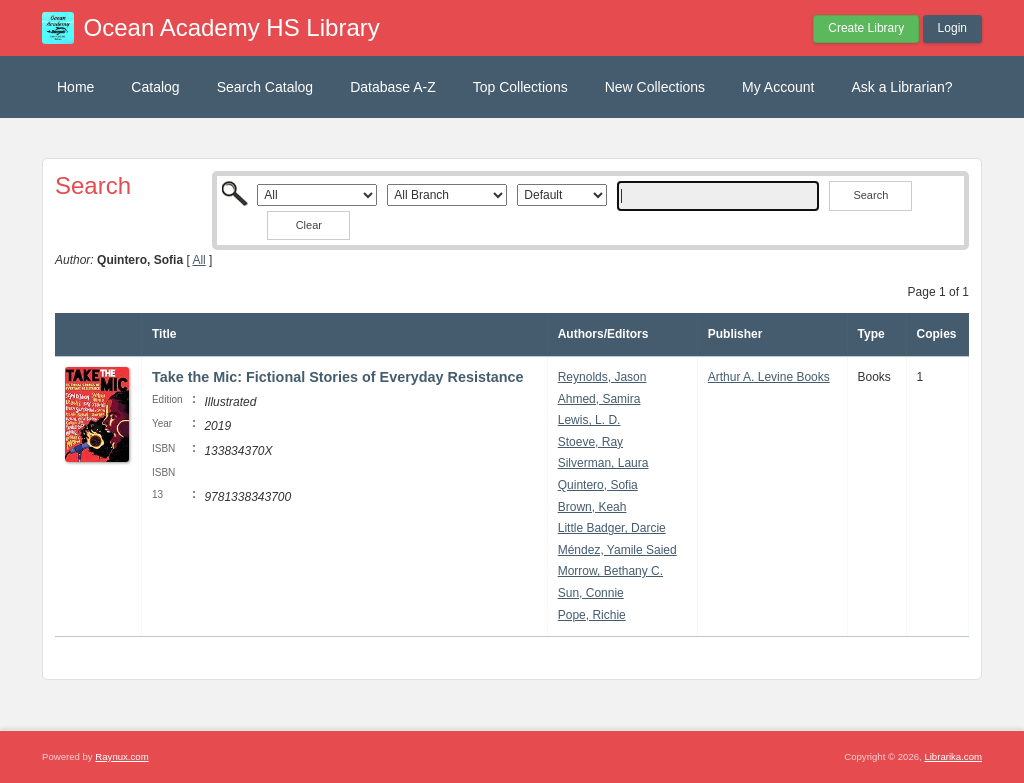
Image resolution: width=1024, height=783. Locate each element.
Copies (937, 334)
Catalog (155, 87)
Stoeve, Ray (590, 442)
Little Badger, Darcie (612, 528)
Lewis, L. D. (589, 420)
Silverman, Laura (603, 463)
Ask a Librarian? (901, 87)
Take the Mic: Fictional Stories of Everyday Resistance (338, 377)
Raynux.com (121, 756)
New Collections (655, 87)
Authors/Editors (603, 334)
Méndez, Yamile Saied (617, 550)
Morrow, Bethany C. (610, 571)
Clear (309, 225)
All (198, 260)
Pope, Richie (592, 615)
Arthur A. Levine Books (769, 377)
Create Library (866, 28)
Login (952, 28)
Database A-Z (393, 87)
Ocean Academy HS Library (232, 27)
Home (75, 87)
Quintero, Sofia (598, 485)
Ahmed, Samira (599, 399)
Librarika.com (953, 756)
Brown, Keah (592, 507)
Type (871, 334)
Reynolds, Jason (602, 377)
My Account (778, 87)
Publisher (735, 334)
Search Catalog (265, 87)
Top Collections (520, 87)
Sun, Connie (591, 593)
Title (164, 334)
